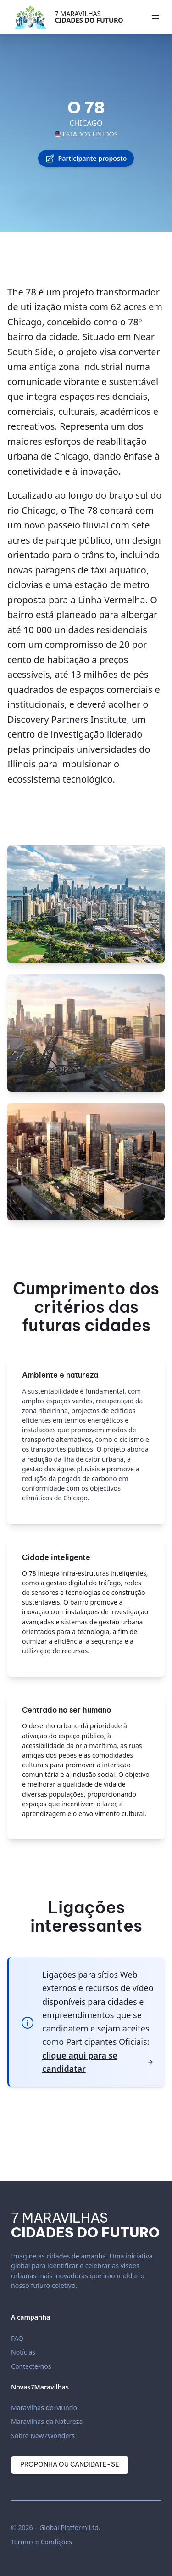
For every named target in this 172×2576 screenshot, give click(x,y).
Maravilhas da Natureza (47, 2421)
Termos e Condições (41, 2541)
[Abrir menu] (155, 17)
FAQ (17, 2338)
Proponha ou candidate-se (69, 2464)
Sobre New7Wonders (43, 2435)
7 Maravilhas (89, 16)
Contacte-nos (31, 2366)
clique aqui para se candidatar (98, 2062)
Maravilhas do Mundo (44, 2407)
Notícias (23, 2352)
